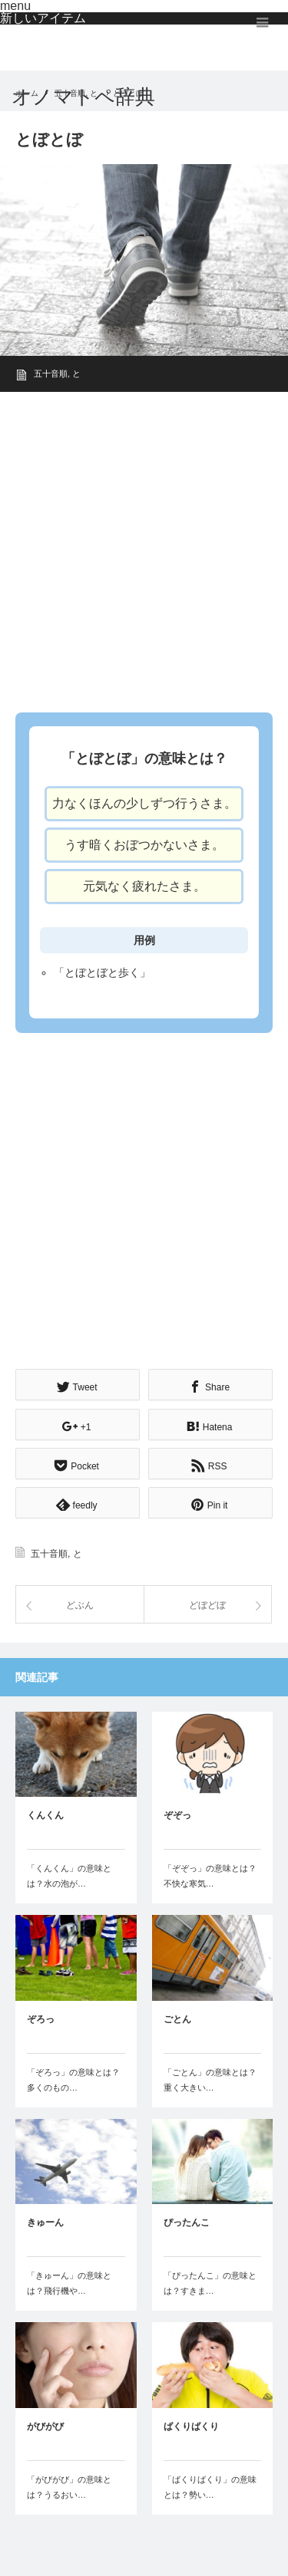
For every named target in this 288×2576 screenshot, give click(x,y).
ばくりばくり (191, 2426)
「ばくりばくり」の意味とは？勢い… (210, 2487)
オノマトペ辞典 (83, 97)
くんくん (45, 1815)
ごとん (177, 2019)
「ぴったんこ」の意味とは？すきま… (210, 2283)
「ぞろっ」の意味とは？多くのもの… (73, 2080)
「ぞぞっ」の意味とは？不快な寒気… (210, 1876)
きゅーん (45, 2222)
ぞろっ (41, 2019)
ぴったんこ (187, 2222)
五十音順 (51, 373)
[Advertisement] (144, 547)
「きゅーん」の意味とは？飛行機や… (69, 2283)
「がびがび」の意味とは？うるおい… (69, 2487)
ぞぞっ (177, 1815)
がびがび (45, 2426)
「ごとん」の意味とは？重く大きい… (210, 2080)
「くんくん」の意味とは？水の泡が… (69, 1876)
